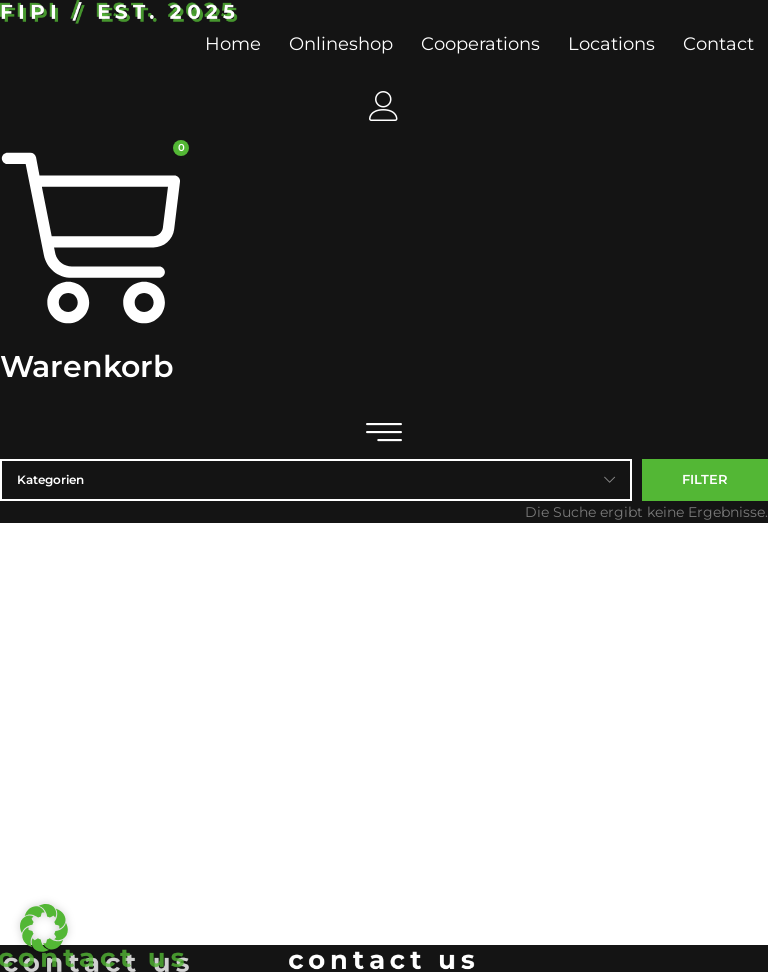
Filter (705, 479)
